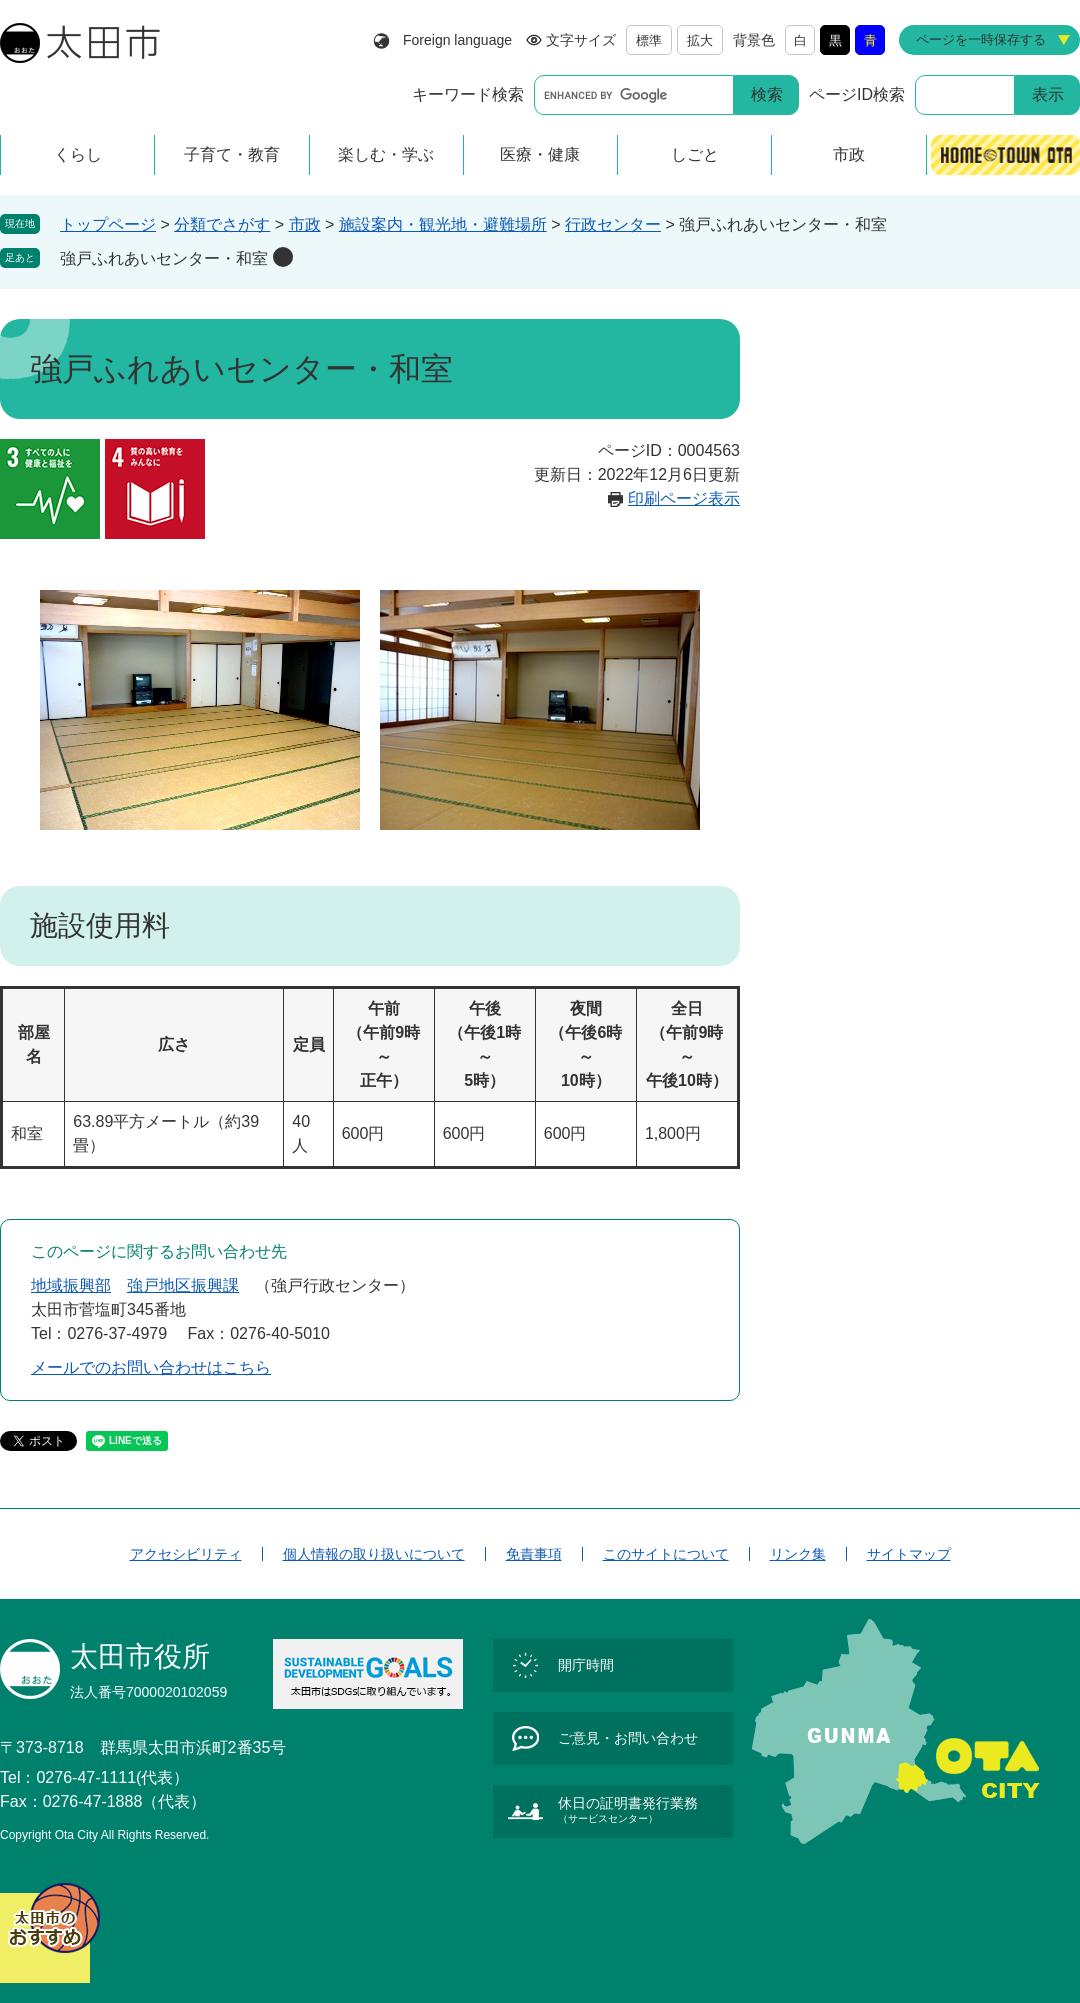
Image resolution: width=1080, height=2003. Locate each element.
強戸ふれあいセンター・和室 (164, 258)
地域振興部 (71, 1285)
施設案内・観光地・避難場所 (443, 224)
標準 (649, 40)
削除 (283, 257)
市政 (305, 224)
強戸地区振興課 (183, 1285)
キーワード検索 (468, 94)
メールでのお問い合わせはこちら (151, 1367)
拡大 (700, 40)
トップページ (108, 224)
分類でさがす (222, 224)
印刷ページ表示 (684, 498)
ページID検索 (857, 94)
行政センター (613, 224)
